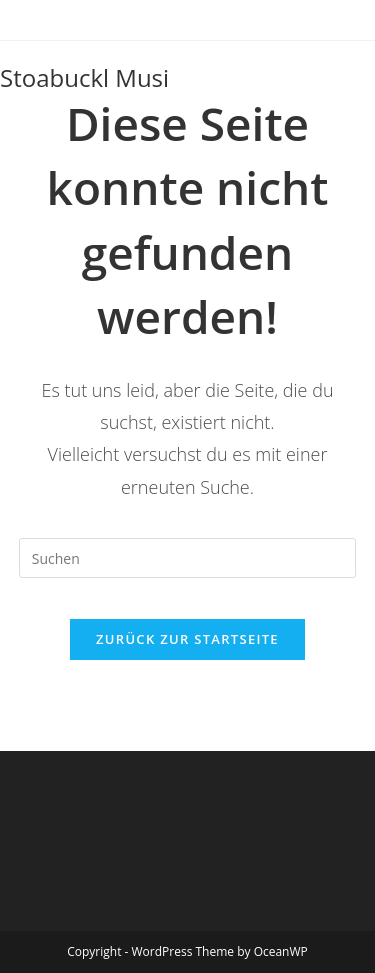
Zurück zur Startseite (187, 639)
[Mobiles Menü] (356, 78)
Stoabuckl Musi (84, 77)
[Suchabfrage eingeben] (188, 558)
